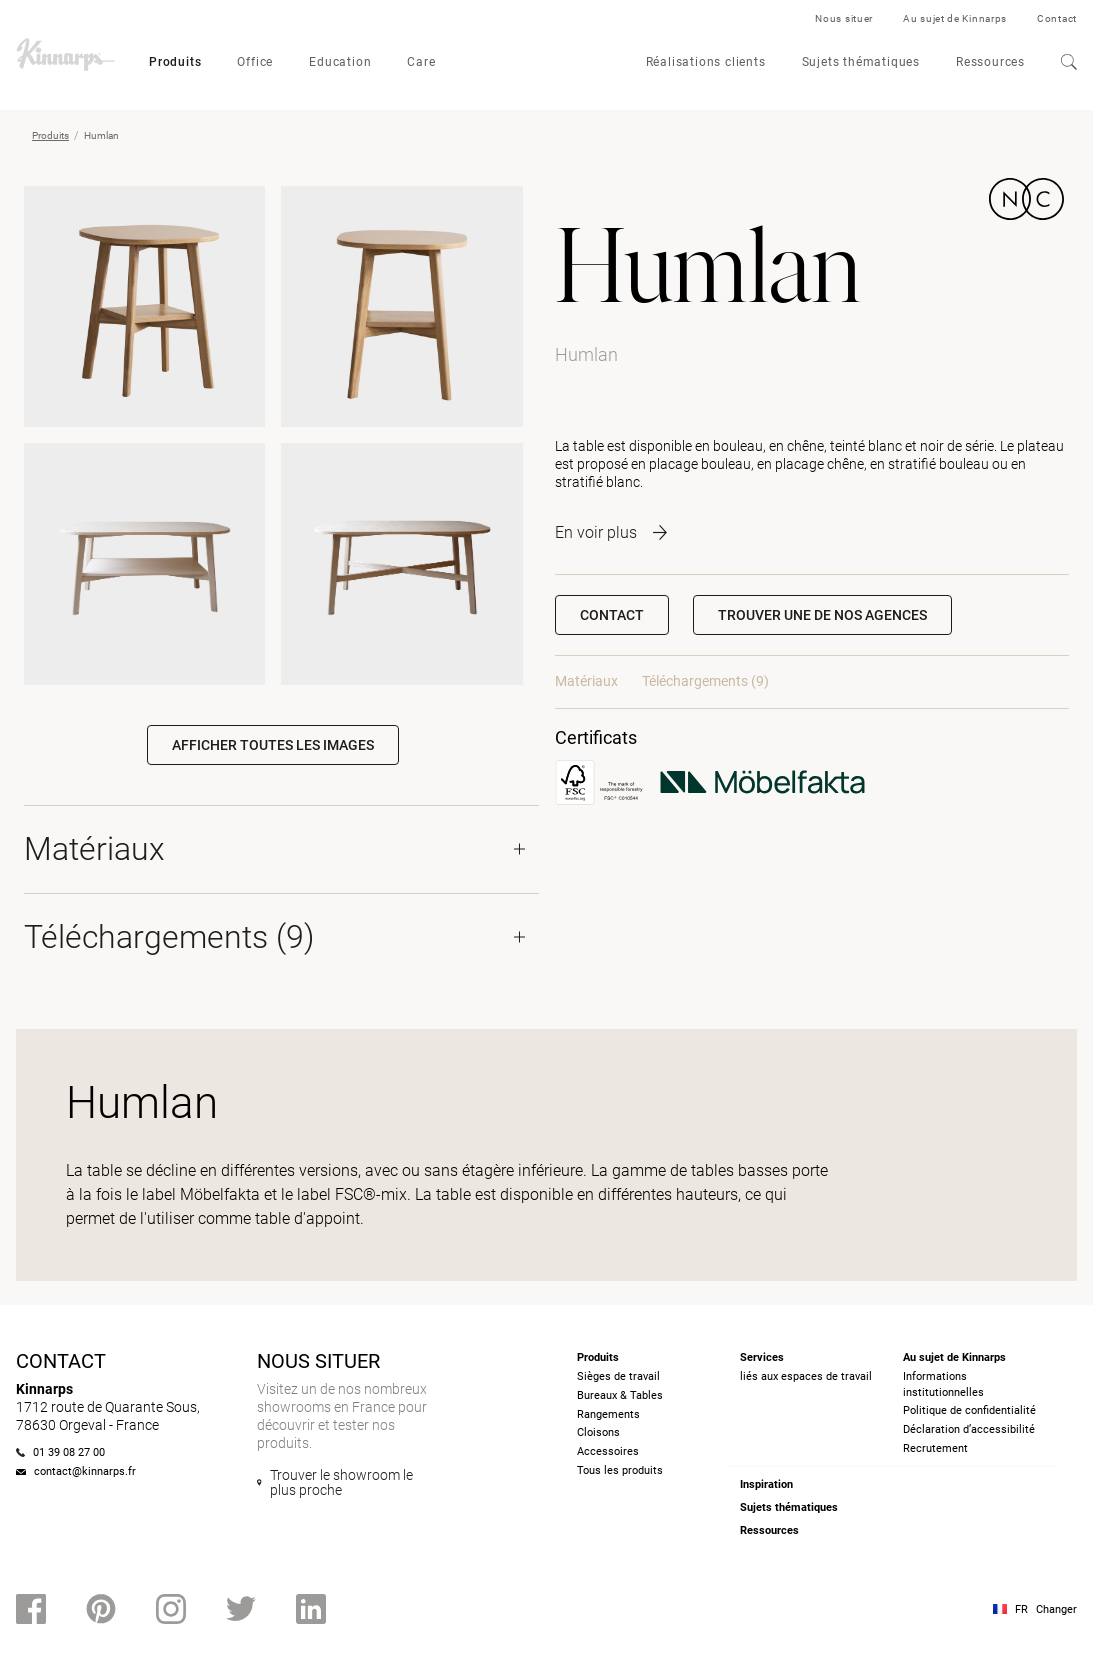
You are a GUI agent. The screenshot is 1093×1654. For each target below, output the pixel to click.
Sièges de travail (618, 1376)
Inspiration (766, 1484)
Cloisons (598, 1432)
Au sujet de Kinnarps (955, 18)
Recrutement (935, 1448)
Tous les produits (620, 1470)
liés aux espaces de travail (806, 1376)
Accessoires (608, 1451)
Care (421, 62)
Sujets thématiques (861, 62)
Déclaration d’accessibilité (969, 1429)
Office (255, 62)
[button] (822, 615)
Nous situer (844, 18)
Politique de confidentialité (969, 1410)
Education (340, 62)
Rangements (608, 1414)
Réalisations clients (706, 62)
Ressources (990, 62)
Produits (175, 62)
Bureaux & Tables (620, 1395)
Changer (1056, 1609)
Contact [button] (612, 615)
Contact (1057, 18)
